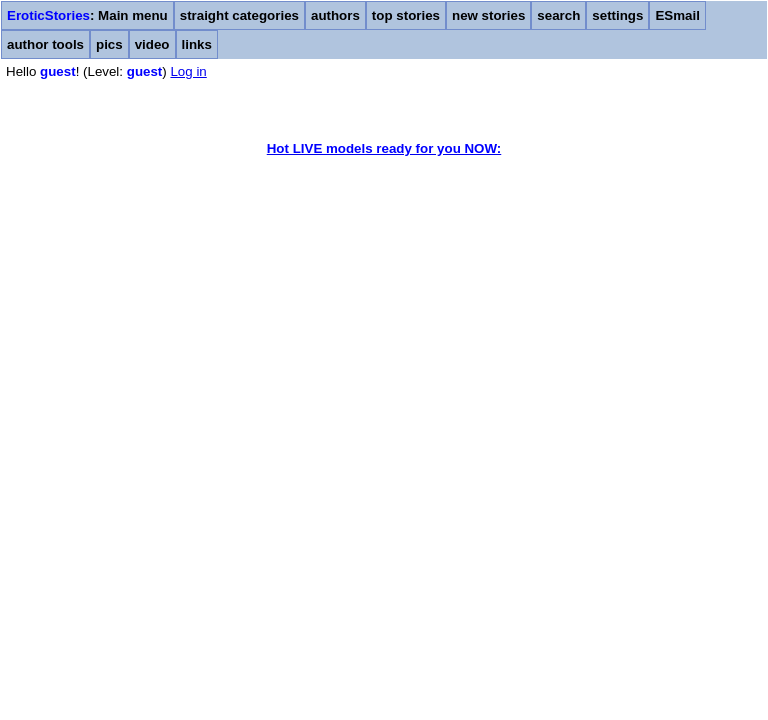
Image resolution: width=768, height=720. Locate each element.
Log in (188, 71)
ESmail (677, 15)
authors (335, 15)
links (197, 44)
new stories (488, 15)
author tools (45, 44)
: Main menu (87, 15)
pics (109, 44)
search (558, 15)
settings (617, 15)
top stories (406, 15)
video (152, 44)
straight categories (239, 15)
